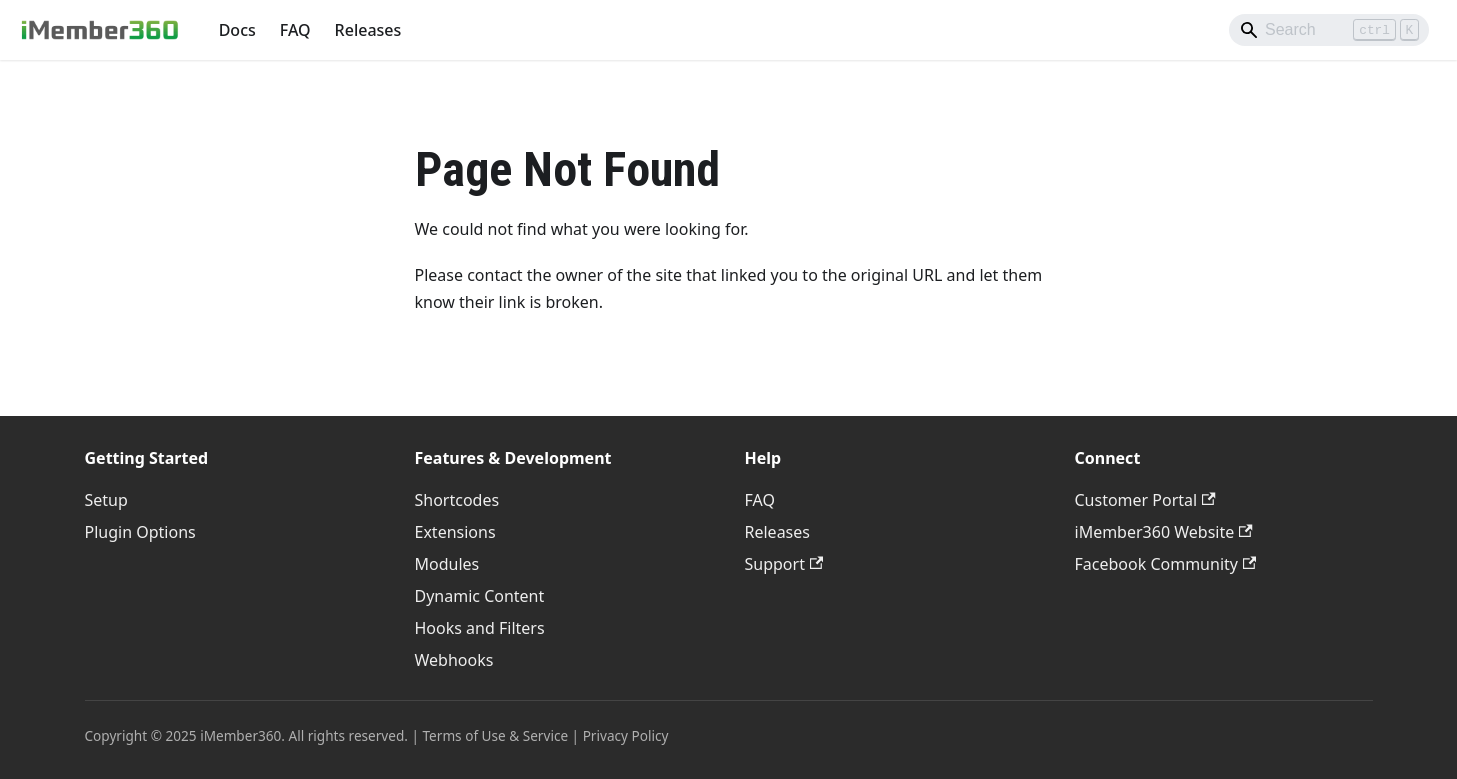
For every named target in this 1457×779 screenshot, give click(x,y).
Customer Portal (1145, 500)
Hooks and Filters (480, 628)
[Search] (1329, 30)
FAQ (295, 30)
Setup (106, 500)
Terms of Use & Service (496, 735)
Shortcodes (457, 500)
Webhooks (454, 660)
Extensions (455, 532)
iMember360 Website (1164, 532)
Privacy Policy (626, 735)
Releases (368, 30)
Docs (237, 30)
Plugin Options (140, 532)
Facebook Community (1166, 564)
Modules (447, 564)
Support (784, 564)
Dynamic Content (480, 596)
